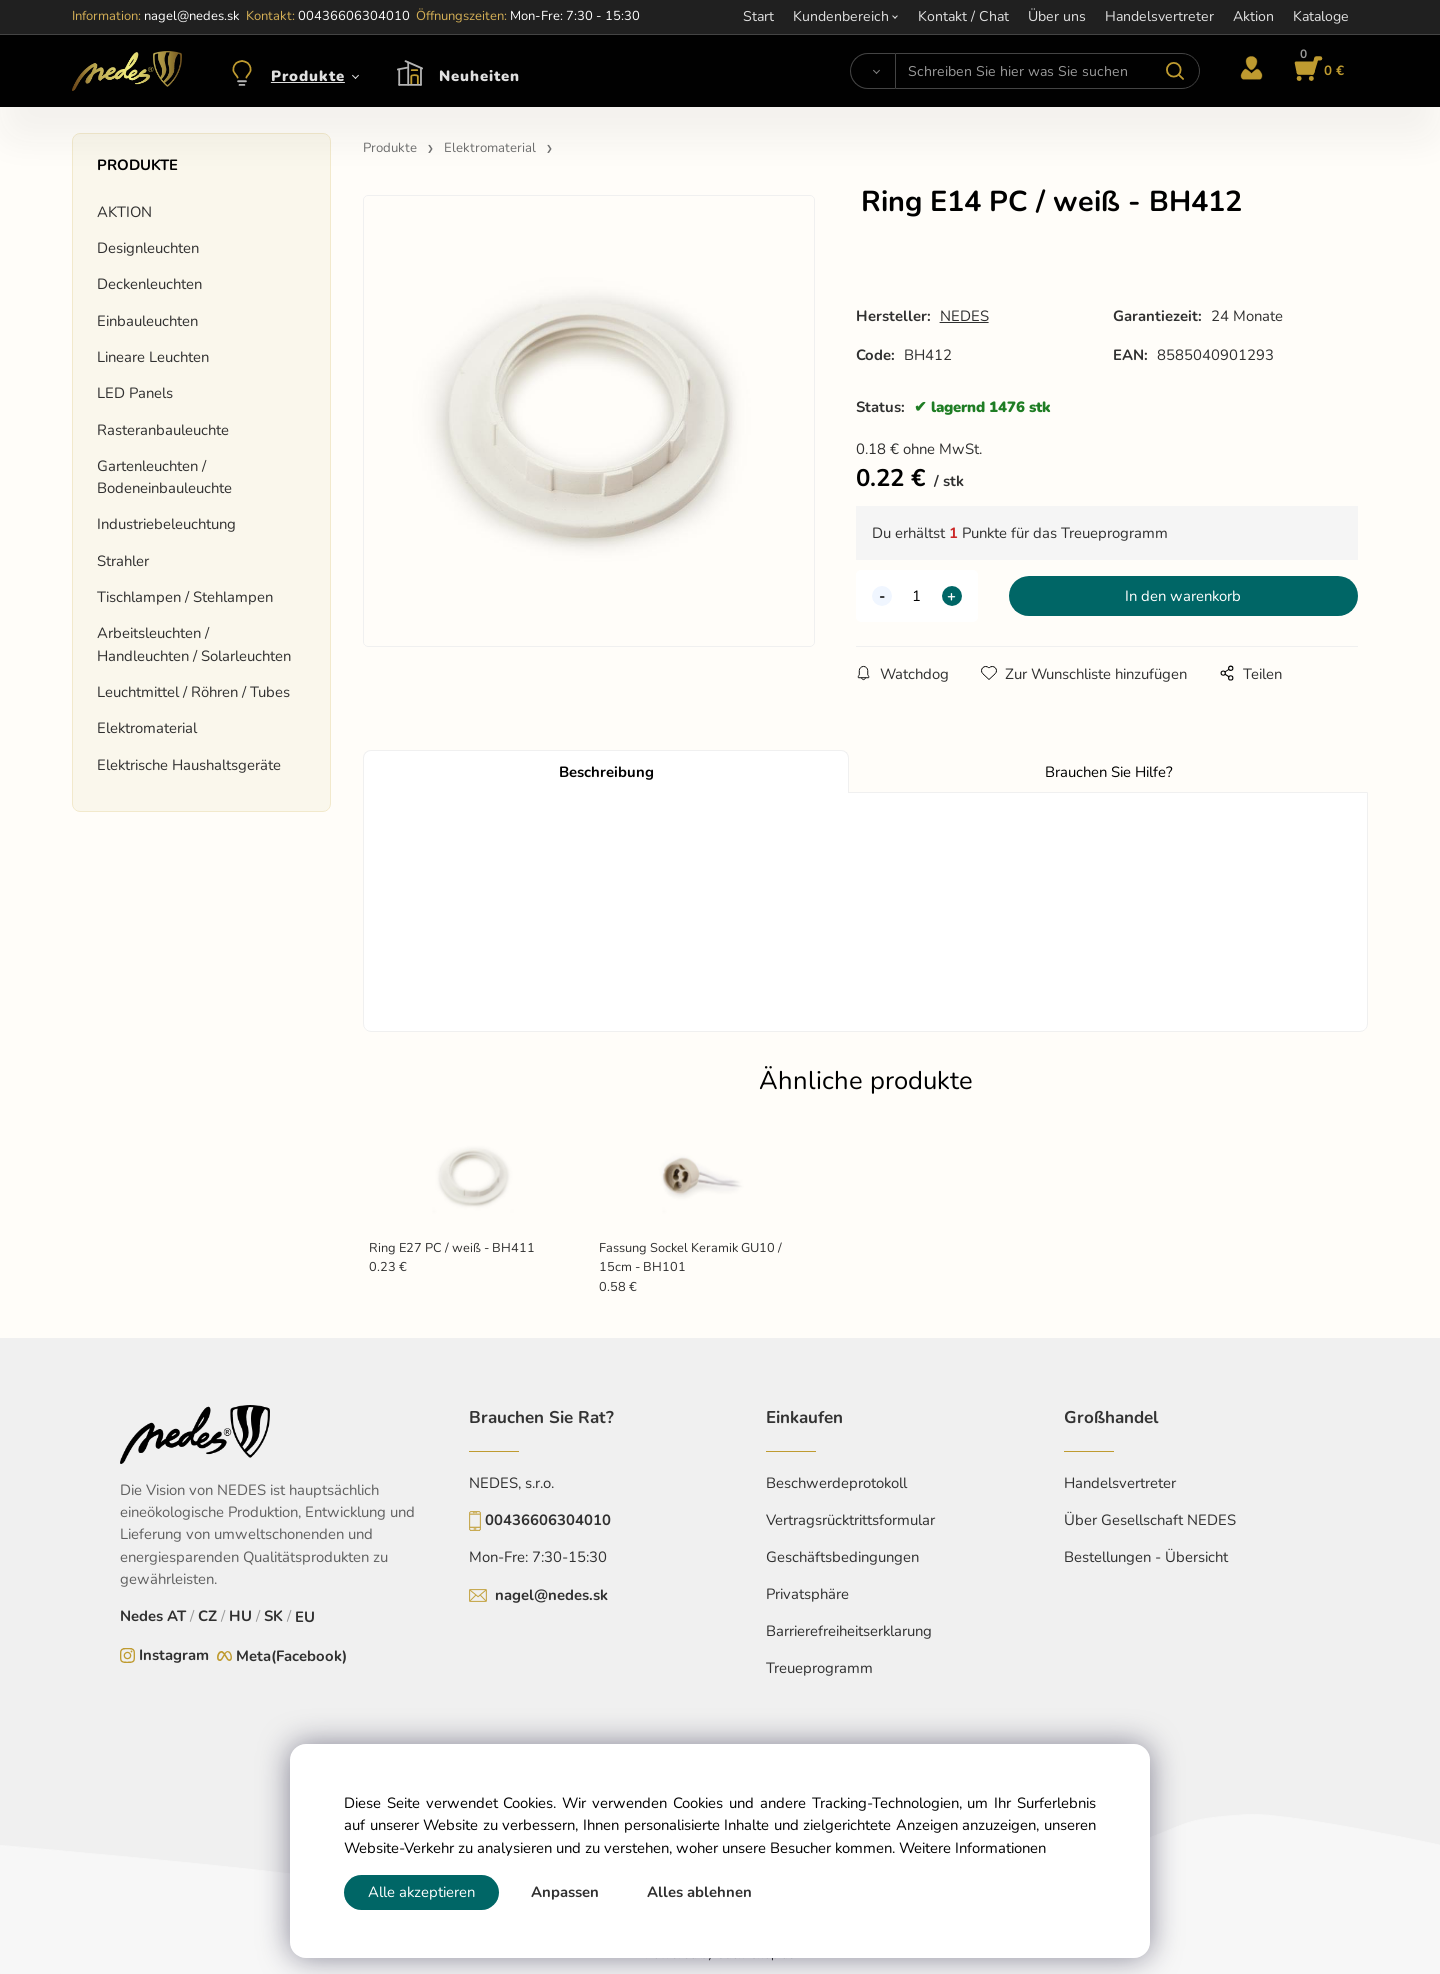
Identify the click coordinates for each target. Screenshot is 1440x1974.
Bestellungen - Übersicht (1146, 1557)
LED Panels (135, 393)
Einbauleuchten (147, 321)
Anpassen (565, 1892)
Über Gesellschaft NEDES (1150, 1520)
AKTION (124, 212)
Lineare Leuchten (153, 357)
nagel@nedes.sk (551, 1595)
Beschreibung (606, 772)
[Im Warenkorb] (1316, 71)
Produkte (308, 76)
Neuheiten (479, 76)
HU (240, 1616)
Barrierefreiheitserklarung (849, 1631)
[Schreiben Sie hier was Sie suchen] (1047, 71)
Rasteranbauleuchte (163, 430)
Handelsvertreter (1120, 1483)
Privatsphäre (807, 1594)
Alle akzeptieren (421, 1892)
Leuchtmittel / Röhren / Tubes (193, 692)
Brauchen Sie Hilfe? (1109, 772)
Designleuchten (148, 248)
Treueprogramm (819, 1668)
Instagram (174, 1655)
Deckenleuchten (149, 284)
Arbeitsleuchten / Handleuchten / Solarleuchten (194, 644)
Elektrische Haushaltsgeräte (189, 765)
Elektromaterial (147, 728)
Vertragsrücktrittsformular (850, 1520)
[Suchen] (872, 71)
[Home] (127, 71)
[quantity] (917, 596)
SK (273, 1616)
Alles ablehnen (699, 1892)
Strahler (123, 561)
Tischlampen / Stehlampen (185, 597)
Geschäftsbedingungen (842, 1557)
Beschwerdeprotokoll (836, 1483)
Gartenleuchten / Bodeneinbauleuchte (164, 477)
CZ (207, 1616)
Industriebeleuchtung (166, 524)
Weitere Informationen (972, 1848)
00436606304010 (548, 1520)
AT (176, 1616)
